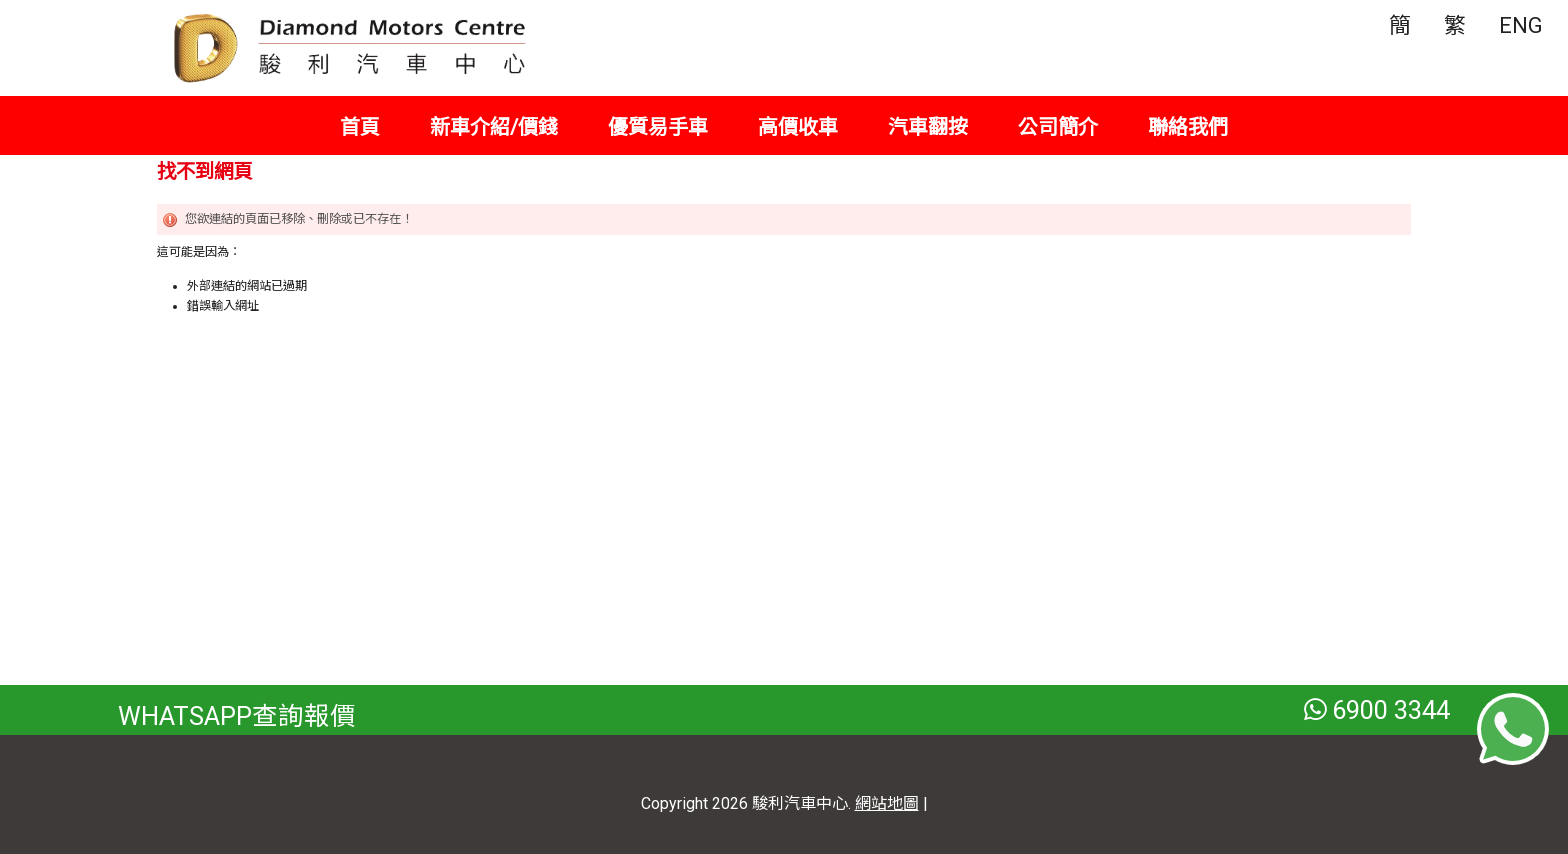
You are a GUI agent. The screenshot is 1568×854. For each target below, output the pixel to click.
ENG (1521, 25)
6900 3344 (1377, 710)
